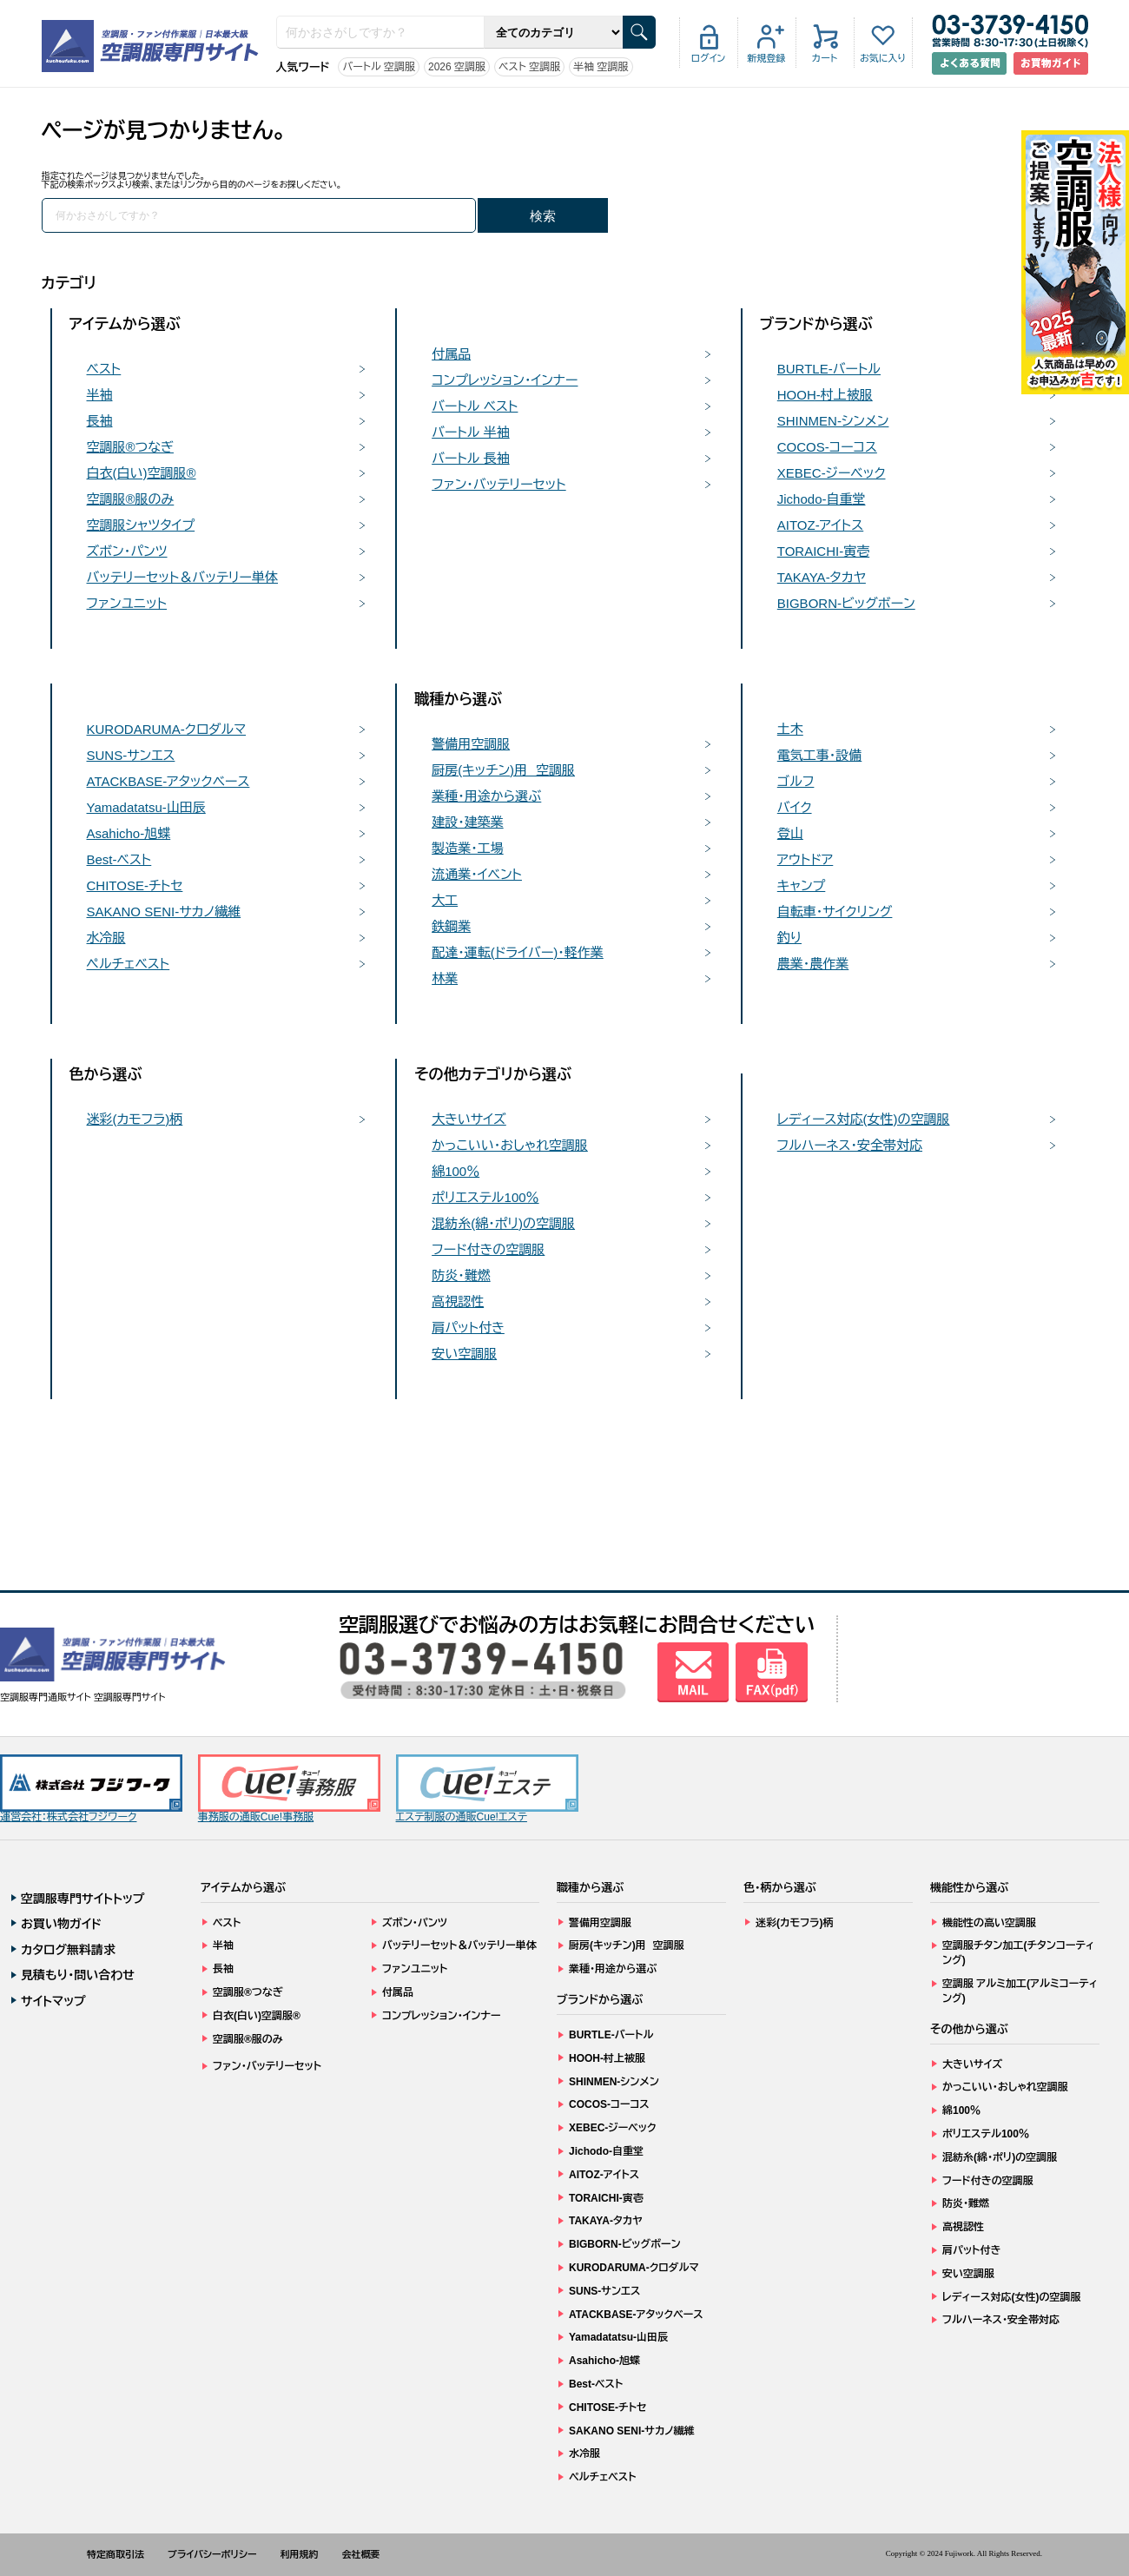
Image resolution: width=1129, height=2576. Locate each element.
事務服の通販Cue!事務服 (289, 1788)
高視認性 (458, 1301)
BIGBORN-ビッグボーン (846, 603)
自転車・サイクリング (835, 911)
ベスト (104, 368)
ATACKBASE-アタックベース (168, 781)
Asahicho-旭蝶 (129, 833)
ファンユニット (127, 603)
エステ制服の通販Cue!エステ (487, 1788)
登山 (790, 833)
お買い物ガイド (61, 1924)
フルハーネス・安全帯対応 (849, 1145)
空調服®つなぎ (130, 446)
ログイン (708, 58)
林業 (445, 978)
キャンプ (801, 885)
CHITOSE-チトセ (135, 885)
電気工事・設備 (819, 755)
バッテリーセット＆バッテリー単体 (183, 577)
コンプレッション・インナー (505, 380)
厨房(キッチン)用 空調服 (503, 770)
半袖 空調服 (600, 67)
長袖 (100, 420)
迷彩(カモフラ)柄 (135, 1119)
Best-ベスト (119, 859)
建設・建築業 (468, 822)
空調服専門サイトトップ (83, 1899)
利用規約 (300, 2554)
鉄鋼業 (451, 926)
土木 (790, 729)
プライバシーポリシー (212, 2554)
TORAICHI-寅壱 (823, 551)
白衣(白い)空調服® (141, 473)
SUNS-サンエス (131, 755)
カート (824, 58)
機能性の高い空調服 (989, 1923)
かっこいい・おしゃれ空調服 (510, 1145)
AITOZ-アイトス (820, 525)
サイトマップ (53, 2001)
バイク (794, 807)
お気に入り (883, 58)
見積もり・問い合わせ (78, 1975)
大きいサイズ (469, 1119)
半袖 (100, 394)
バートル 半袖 (471, 432)
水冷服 (106, 937)
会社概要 (361, 2554)
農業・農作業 (813, 963)
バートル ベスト (475, 406)
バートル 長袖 (471, 458)
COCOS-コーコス (827, 446)
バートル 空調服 (378, 67)
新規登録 (767, 58)
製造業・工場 (468, 848)
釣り (789, 937)
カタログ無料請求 (68, 1950)
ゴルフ (796, 781)
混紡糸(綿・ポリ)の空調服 (503, 1223)
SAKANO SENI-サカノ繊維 (164, 911)
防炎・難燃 (461, 1275)
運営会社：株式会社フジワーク (91, 1788)
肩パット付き (468, 1327)
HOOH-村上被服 (825, 394)
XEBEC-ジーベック (831, 473)
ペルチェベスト (128, 963)
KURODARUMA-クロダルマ (167, 729)
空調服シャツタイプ (141, 525)
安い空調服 (464, 1353)
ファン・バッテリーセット (499, 484)
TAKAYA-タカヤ (821, 577)
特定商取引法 (115, 2554)
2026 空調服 (456, 67)
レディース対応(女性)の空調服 (863, 1119)
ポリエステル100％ (485, 1197)
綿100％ (455, 1171)
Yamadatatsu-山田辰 (146, 807)
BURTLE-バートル (829, 368)
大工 (445, 900)
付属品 (451, 354)
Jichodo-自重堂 (821, 499)
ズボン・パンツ (127, 551)
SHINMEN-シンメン (833, 420)
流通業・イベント (477, 874)
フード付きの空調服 (488, 1249)
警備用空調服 (471, 743)
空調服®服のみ (131, 499)
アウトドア (805, 859)
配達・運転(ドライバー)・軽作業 (518, 952)
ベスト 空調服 (529, 67)
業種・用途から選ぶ (486, 796)
